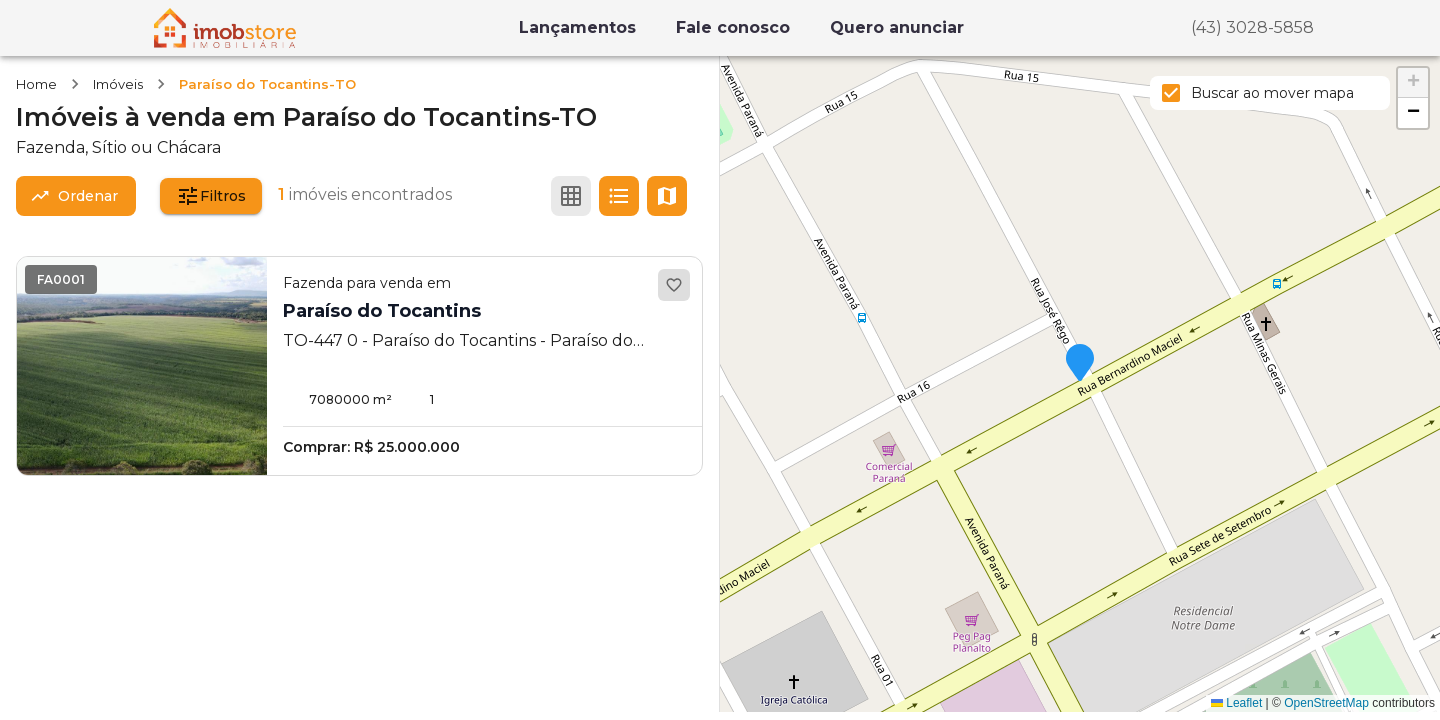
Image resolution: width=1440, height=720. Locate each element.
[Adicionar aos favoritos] (674, 285)
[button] (1080, 364)
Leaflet (1236, 703)
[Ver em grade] (571, 196)
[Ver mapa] (667, 196)
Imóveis (118, 84)
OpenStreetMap (1326, 703)
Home (36, 84)
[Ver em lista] (619, 196)
